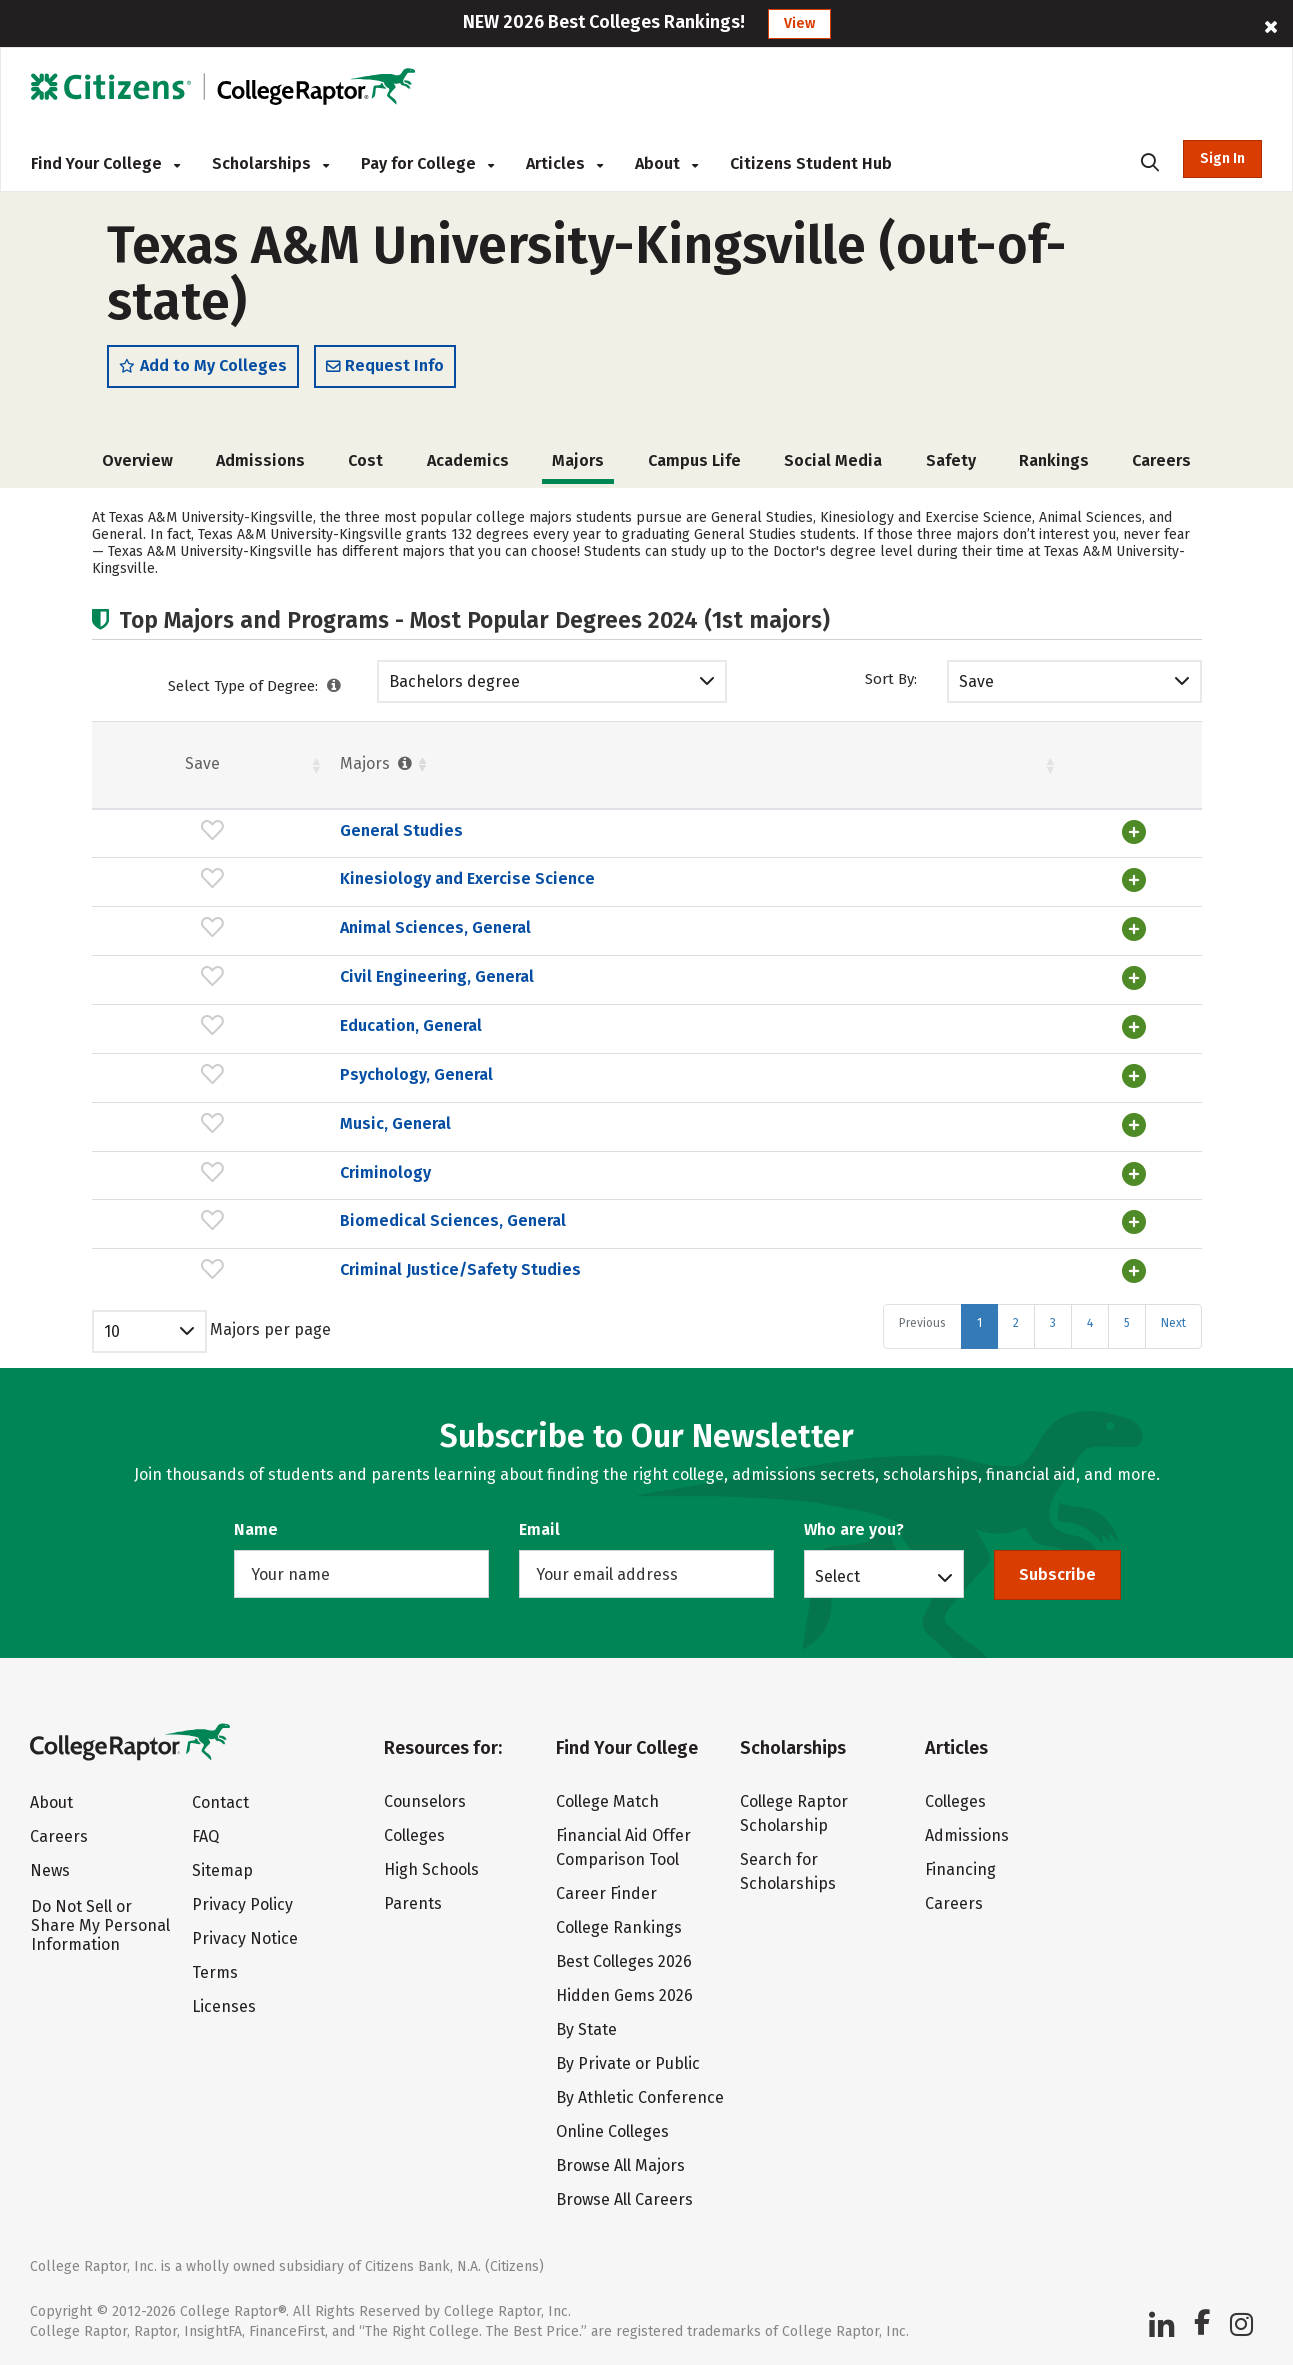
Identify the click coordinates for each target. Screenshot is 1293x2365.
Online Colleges (612, 2129)
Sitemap (222, 1868)
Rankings (1054, 467)
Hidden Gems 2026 (624, 1993)
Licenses (224, 2004)
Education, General (238, 1028)
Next (1173, 1320)
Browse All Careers (624, 2197)
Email (539, 1527)
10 (112, 1328)
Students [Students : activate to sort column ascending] (630, 770)
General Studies (228, 837)
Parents (413, 1901)
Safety (951, 467)
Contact (220, 1800)
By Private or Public (628, 2061)
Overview (137, 467)
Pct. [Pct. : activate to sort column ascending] (909, 770)
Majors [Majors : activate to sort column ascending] (205, 770)
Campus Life (694, 467)
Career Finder (606, 1891)
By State (586, 2027)
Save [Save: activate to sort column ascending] (116, 770)
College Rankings (619, 1925)
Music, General (222, 1124)
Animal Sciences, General (262, 933)
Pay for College (427, 163)
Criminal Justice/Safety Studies (287, 1267)
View (799, 23)
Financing (960, 1867)
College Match (607, 1799)
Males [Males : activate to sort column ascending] (1025, 770)
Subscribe (1057, 1572)
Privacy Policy (242, 1902)
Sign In (1222, 158)
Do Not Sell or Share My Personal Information (100, 1923)
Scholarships (270, 163)
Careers (1161, 467)
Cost (365, 467)
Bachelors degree (454, 688)
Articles (564, 163)
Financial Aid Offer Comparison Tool (623, 1845)
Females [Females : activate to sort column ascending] (792, 770)
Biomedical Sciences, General (280, 1220)
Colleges (414, 1833)
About (666, 163)
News (50, 1868)
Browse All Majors (620, 2163)
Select (837, 1574)
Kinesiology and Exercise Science (294, 885)
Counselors (425, 1799)
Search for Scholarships (788, 1869)
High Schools (431, 1867)
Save (976, 688)
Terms (215, 1970)
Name (256, 1527)
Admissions (260, 467)
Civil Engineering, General (264, 980)
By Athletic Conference (640, 2095)
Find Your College (105, 163)
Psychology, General (243, 1076)
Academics (468, 467)
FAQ (205, 1834)
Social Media (833, 467)
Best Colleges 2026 (624, 1959)
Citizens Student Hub (811, 163)
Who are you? (854, 1527)
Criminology (212, 1172)
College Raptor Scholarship (794, 1811)
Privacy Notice (245, 1936)
